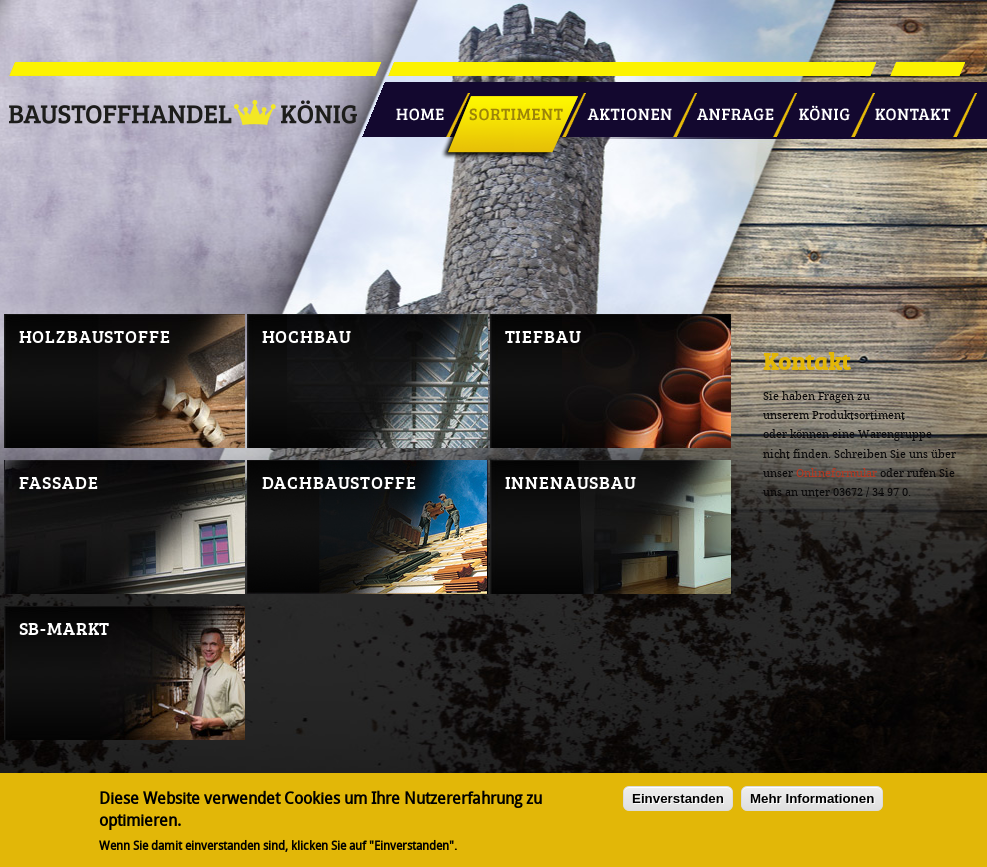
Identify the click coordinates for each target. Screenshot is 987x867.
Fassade (59, 482)
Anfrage (728, 107)
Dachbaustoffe (339, 482)
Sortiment (512, 107)
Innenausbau (571, 482)
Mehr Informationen (812, 801)
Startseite (412, 107)
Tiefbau (543, 336)
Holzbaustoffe (95, 336)
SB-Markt (65, 628)
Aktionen (624, 107)
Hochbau (307, 336)
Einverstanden (678, 801)
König (815, 107)
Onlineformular (836, 473)
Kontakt (902, 107)
